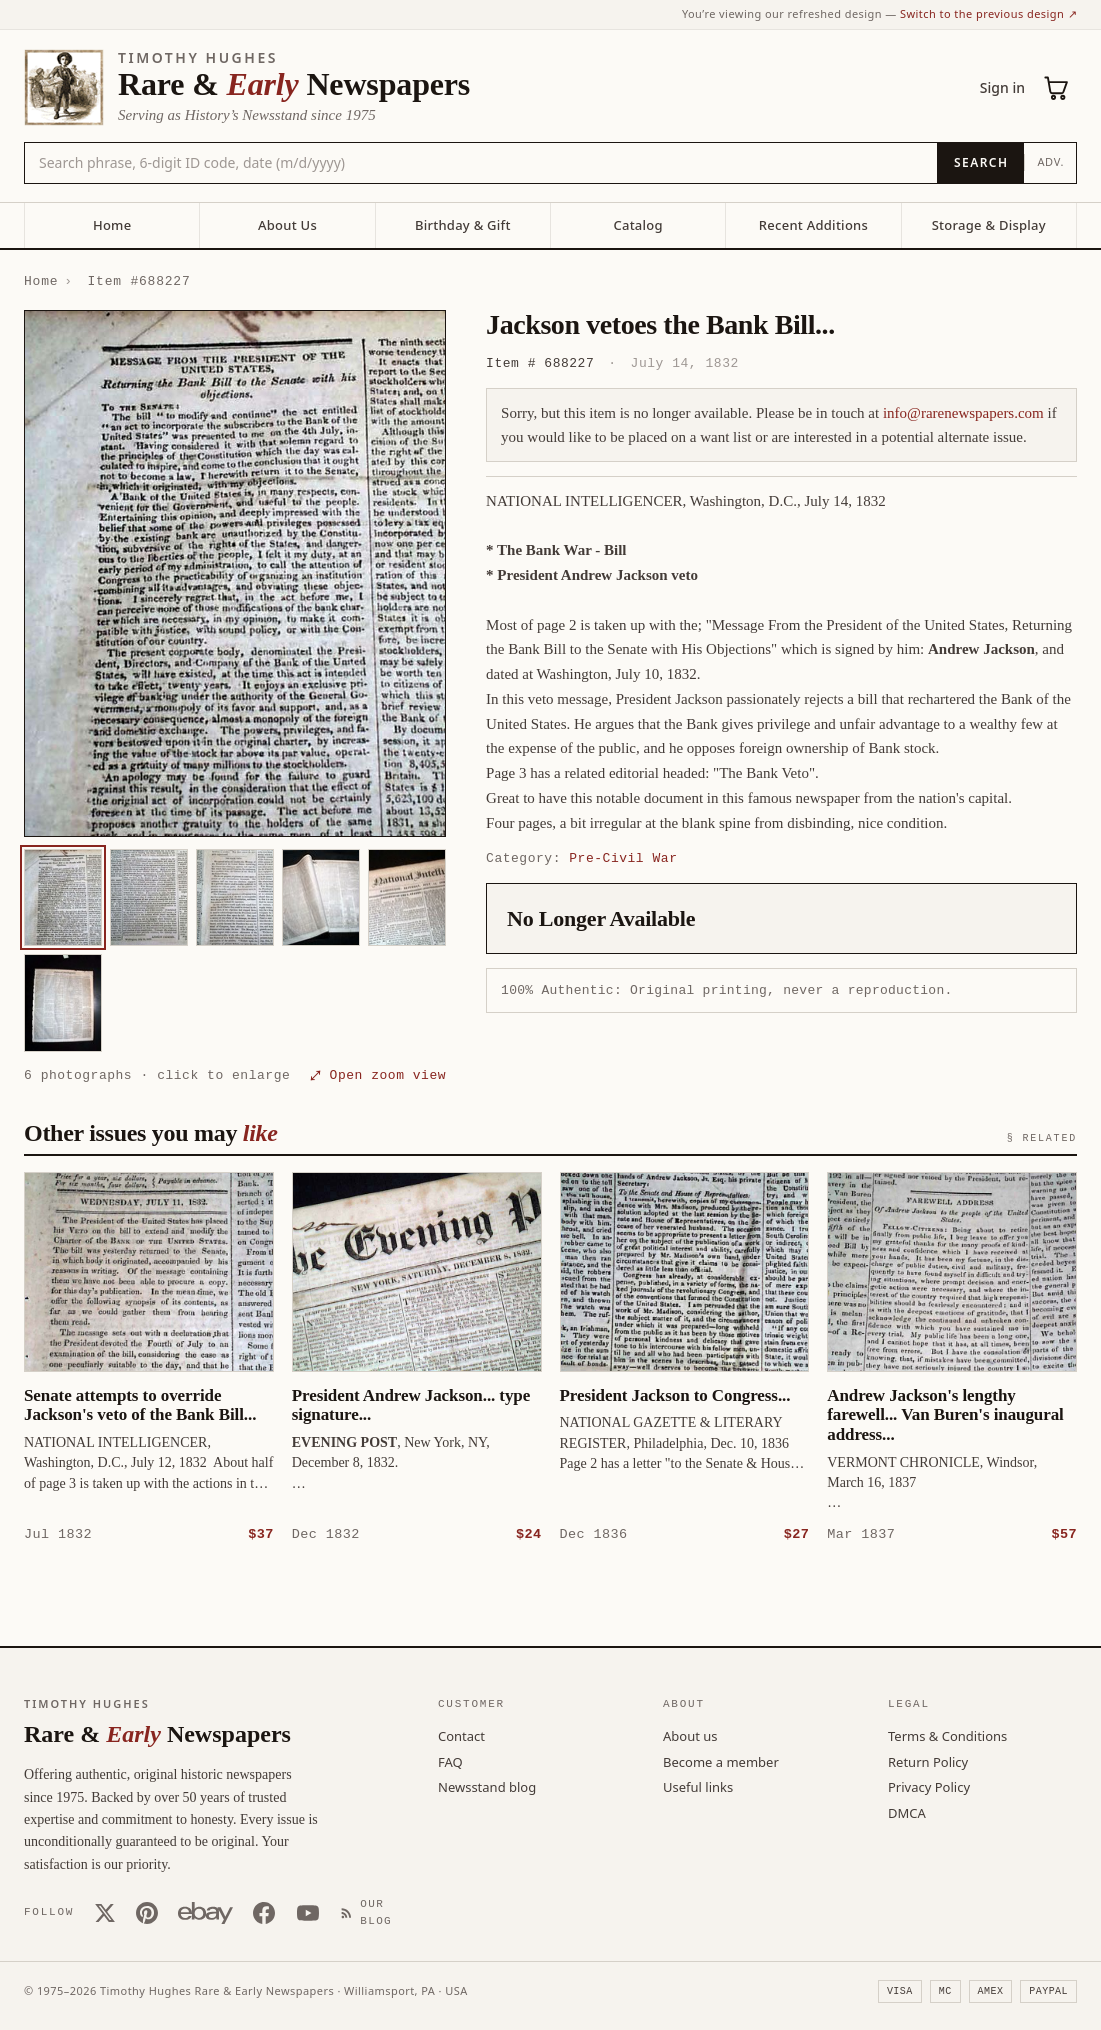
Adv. (1050, 161)
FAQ (450, 1761)
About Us (287, 225)
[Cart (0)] (1057, 88)
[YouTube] (308, 1912)
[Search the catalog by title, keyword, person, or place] (481, 163)
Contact (461, 1735)
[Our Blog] (371, 1911)
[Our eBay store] (205, 1912)
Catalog (637, 225)
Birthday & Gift (463, 225)
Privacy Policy (929, 1786)
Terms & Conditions (947, 1735)
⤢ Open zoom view (378, 1075)
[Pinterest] (147, 1912)
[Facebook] (264, 1912)
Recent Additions (813, 225)
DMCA (907, 1812)
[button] (235, 573)
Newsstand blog (487, 1786)
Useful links (698, 1786)
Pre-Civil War (623, 858)
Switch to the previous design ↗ (988, 13)
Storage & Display (989, 225)
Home (112, 225)
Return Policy (928, 1761)
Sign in (1002, 87)
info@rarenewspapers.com (963, 413)
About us (690, 1735)
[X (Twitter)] (105, 1912)
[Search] (980, 163)
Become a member (721, 1761)
